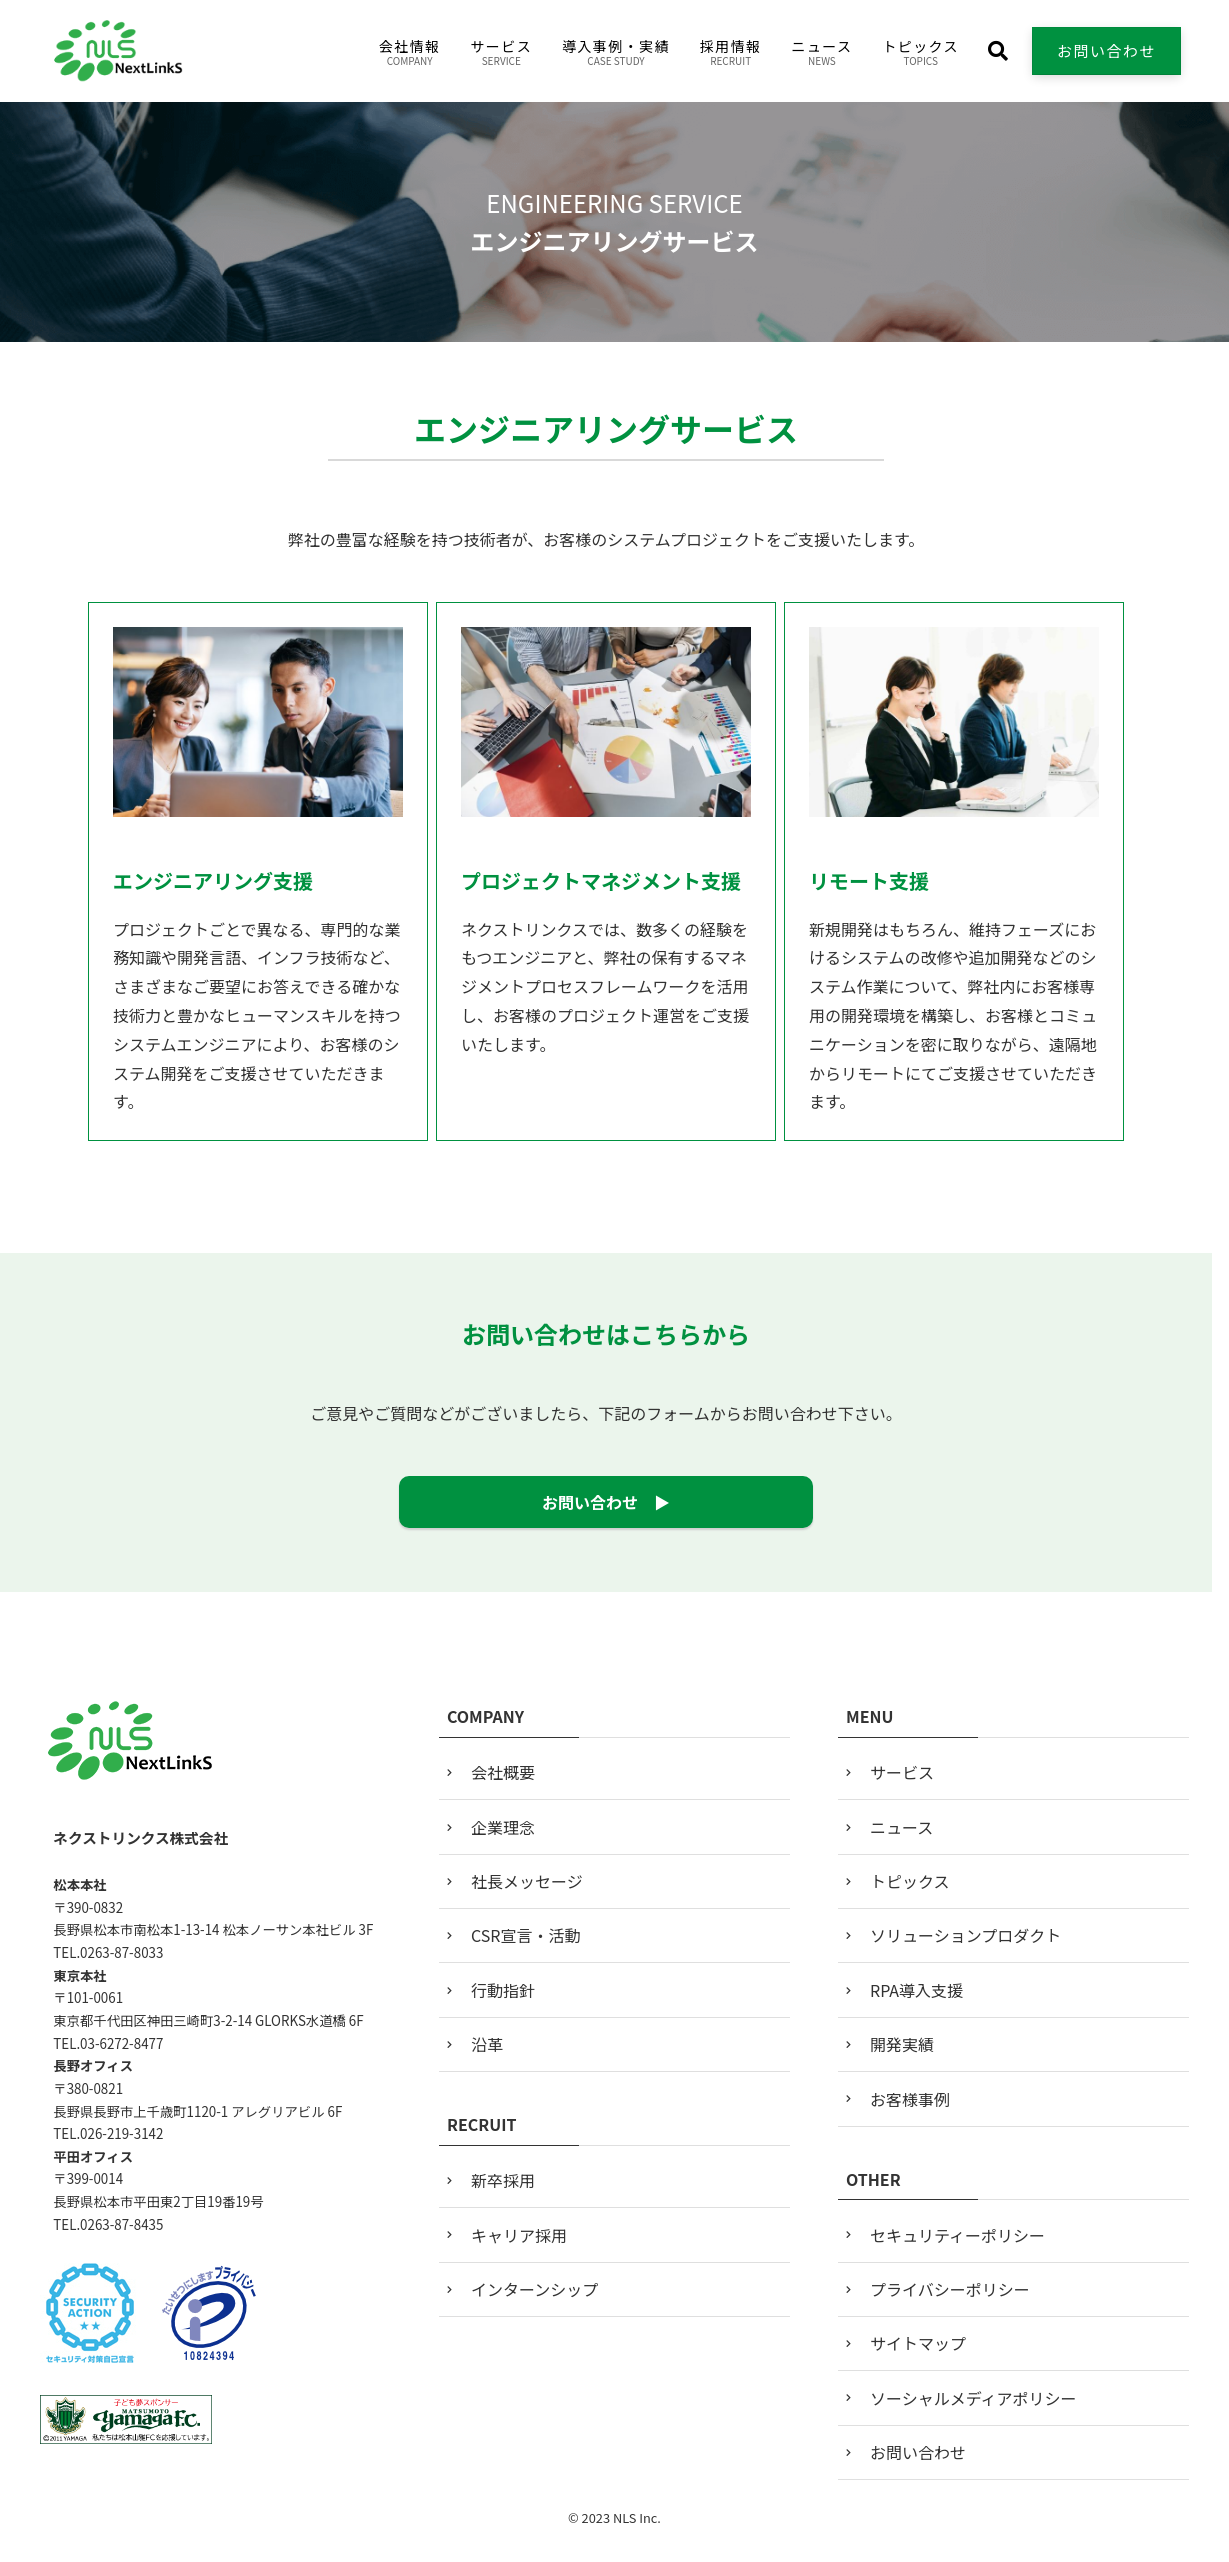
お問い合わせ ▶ (606, 1502)
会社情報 (410, 52)
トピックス (920, 52)
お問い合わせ (1106, 50)
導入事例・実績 (616, 52)
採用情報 (731, 52)
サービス (501, 52)
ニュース (821, 52)
